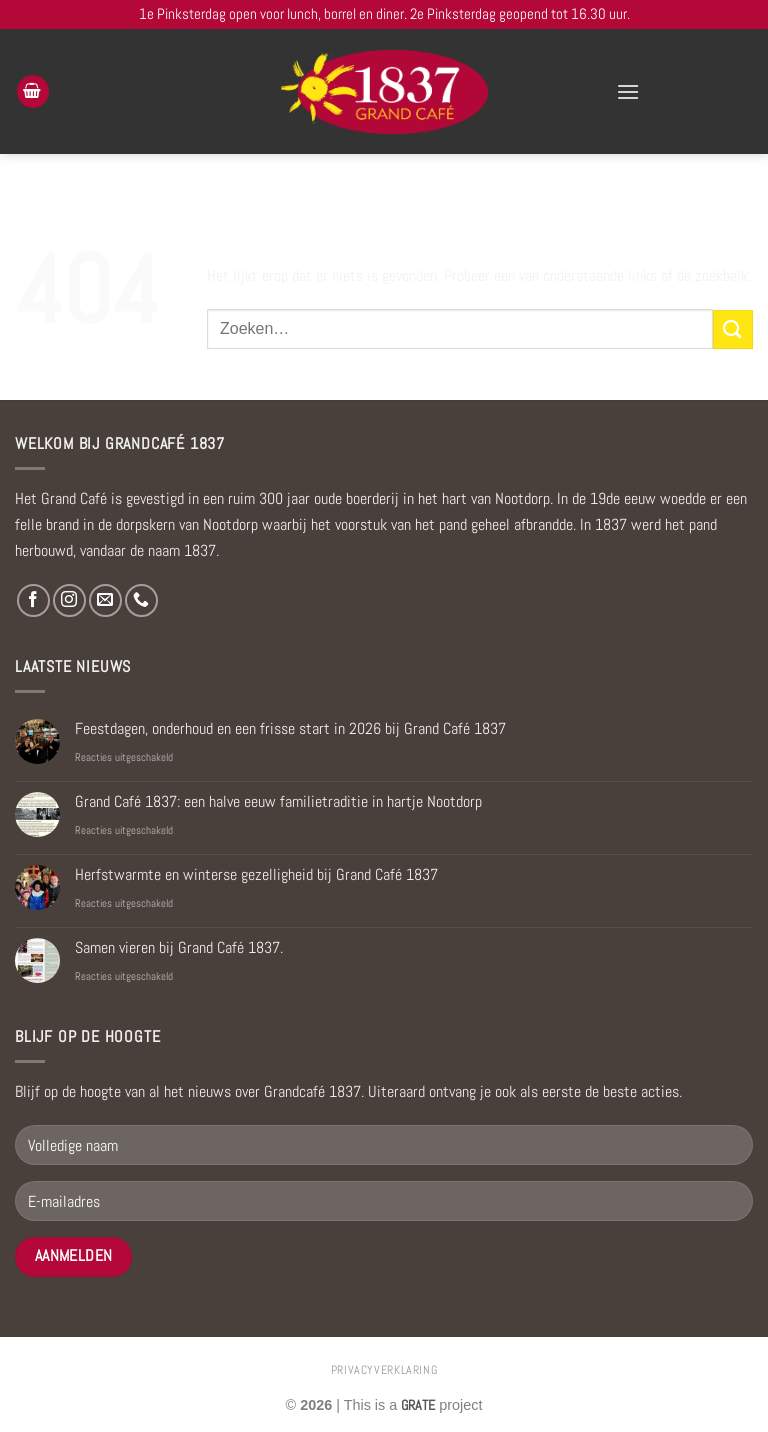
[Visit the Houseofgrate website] (418, 1405)
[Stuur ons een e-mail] (105, 600)
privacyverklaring (384, 1370)
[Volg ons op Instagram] (69, 600)
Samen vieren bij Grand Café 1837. (179, 947)
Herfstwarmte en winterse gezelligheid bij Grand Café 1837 (256, 874)
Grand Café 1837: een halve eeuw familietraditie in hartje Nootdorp (278, 801)
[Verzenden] (733, 329)
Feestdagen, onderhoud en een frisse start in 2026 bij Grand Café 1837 (290, 728)
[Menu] (628, 91)
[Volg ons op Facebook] (33, 600)
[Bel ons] (141, 600)
